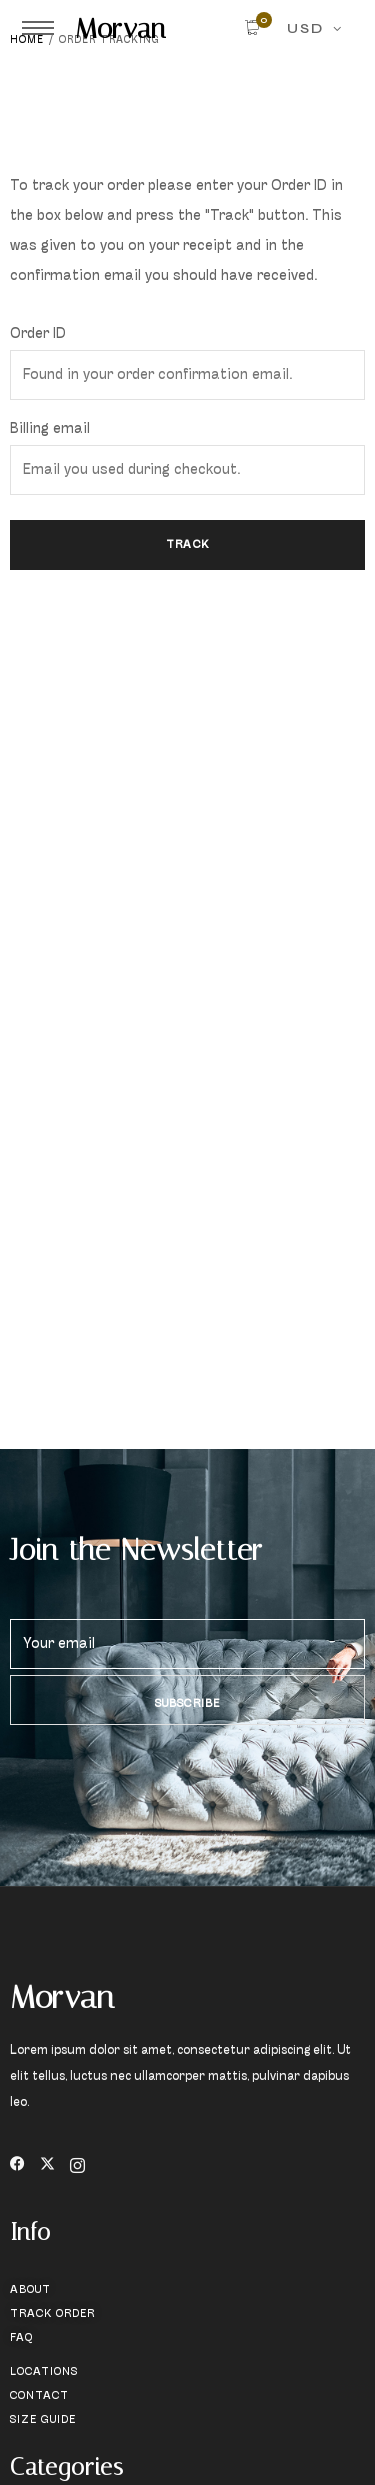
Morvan (120, 27)
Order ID (38, 334)
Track (187, 545)
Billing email (50, 429)
